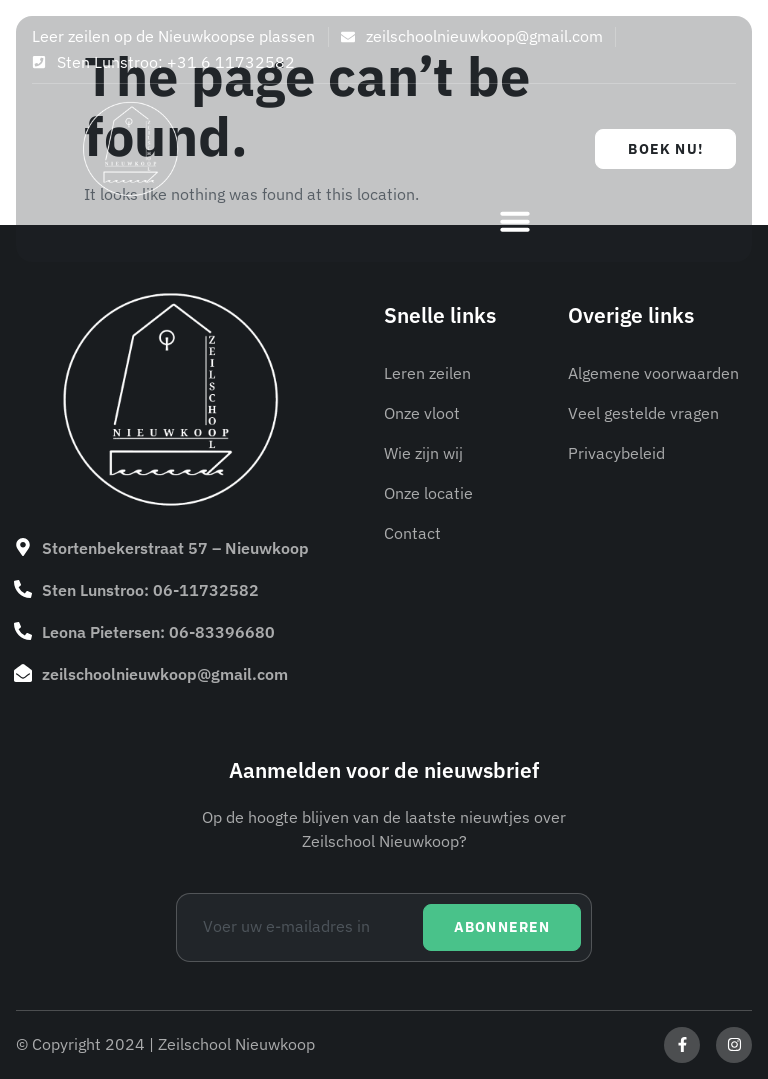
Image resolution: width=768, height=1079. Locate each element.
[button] (515, 221)
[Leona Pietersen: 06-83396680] (23, 631)
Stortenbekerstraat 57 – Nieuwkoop (175, 548)
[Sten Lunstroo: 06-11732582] (23, 589)
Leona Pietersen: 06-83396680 (158, 632)
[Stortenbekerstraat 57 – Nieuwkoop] (23, 547)
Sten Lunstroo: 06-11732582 (150, 590)
